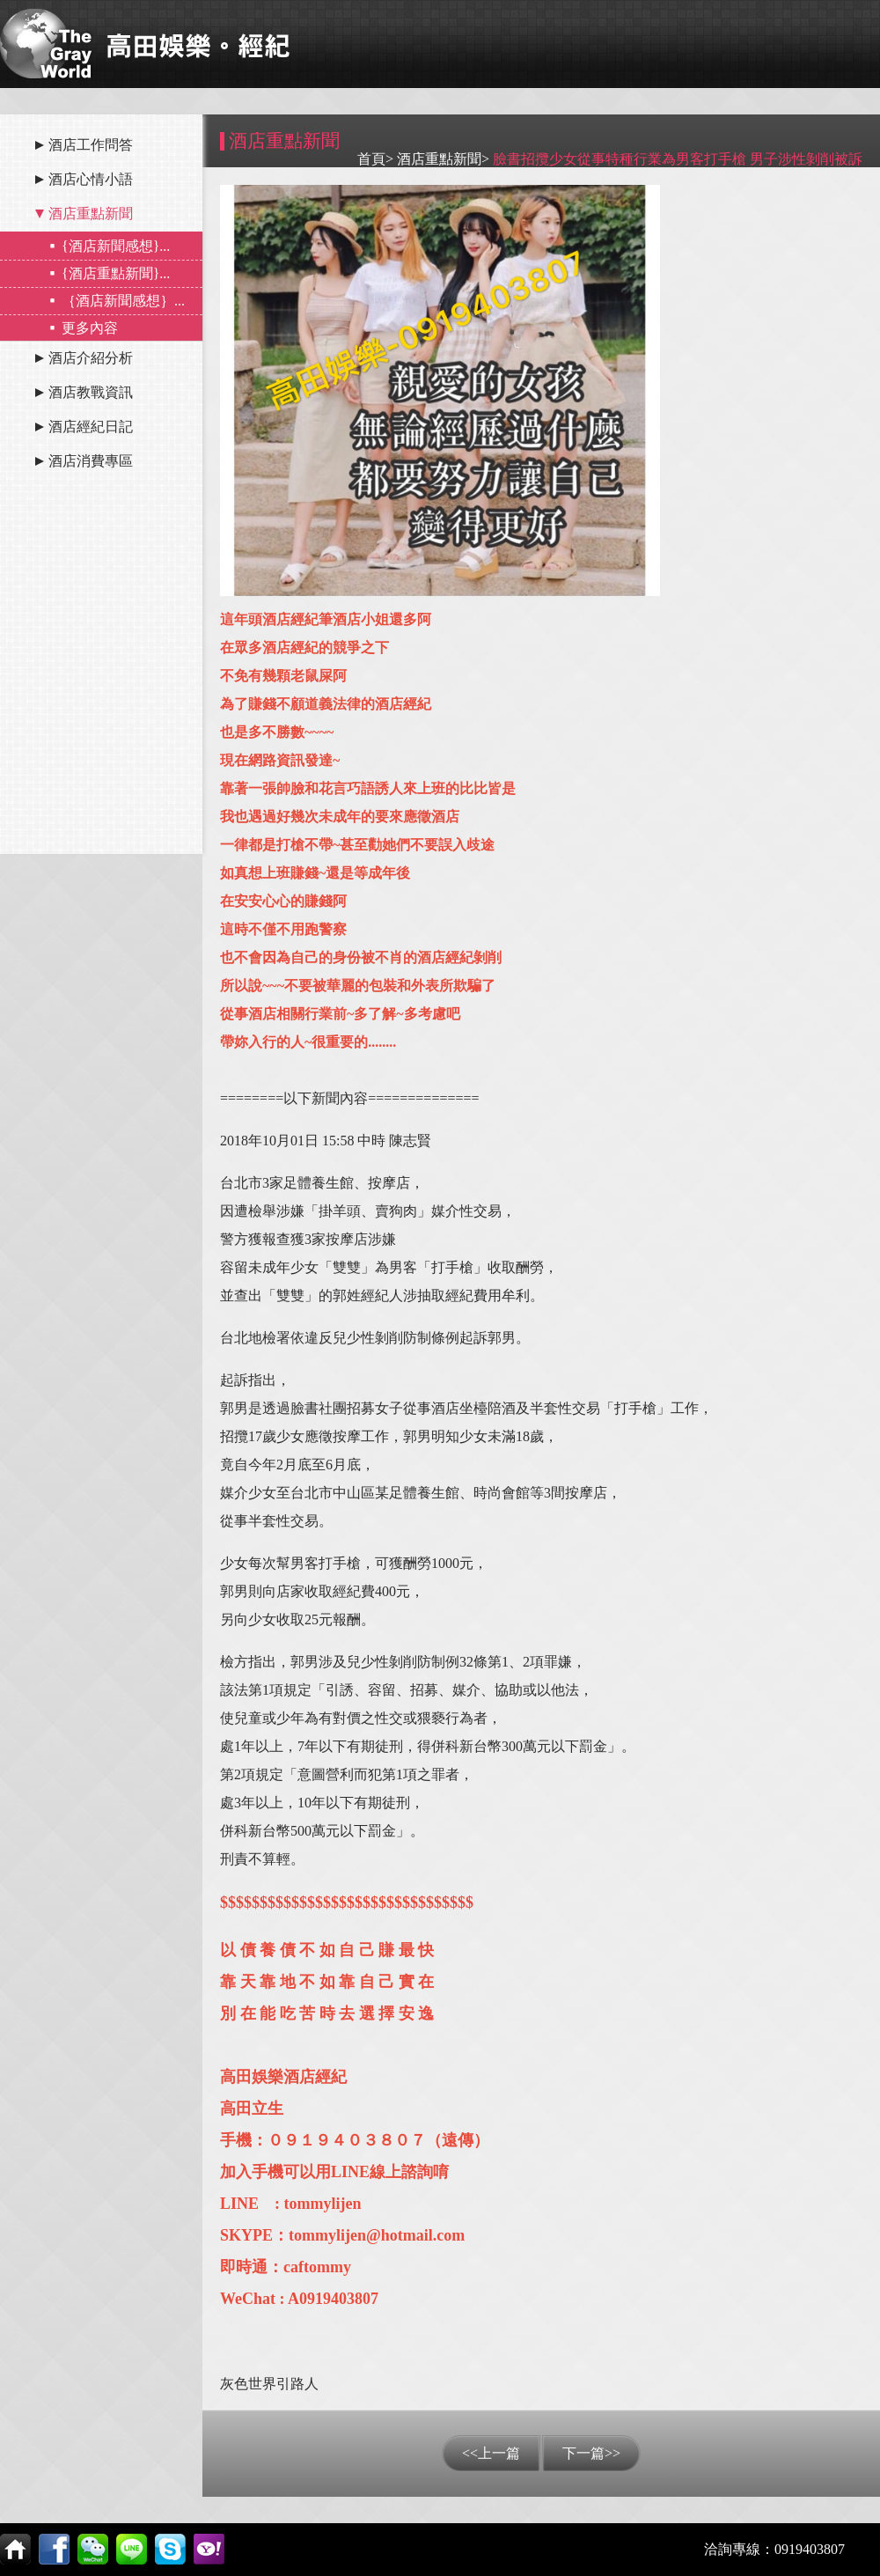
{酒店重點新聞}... (116, 273)
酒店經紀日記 (90, 426)
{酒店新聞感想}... (116, 246)
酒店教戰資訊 (90, 392)
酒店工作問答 (90, 144)
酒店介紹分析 (90, 357)
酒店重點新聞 (90, 213)
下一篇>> (591, 2453)
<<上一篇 (491, 2453)
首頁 (371, 158)
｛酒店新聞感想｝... (123, 300)
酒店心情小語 (90, 179)
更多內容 (90, 327)
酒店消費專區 (90, 460)
